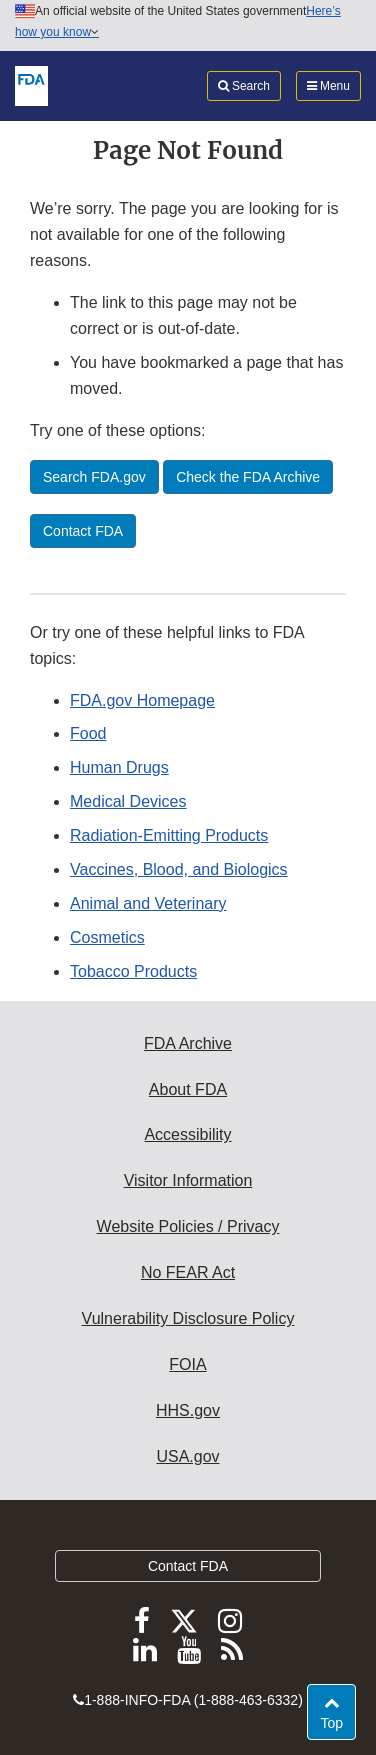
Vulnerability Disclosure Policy (188, 1318)
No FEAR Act (188, 1272)
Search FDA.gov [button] (94, 477)
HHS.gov (188, 1410)
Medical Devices (128, 801)
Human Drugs (119, 767)
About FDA (188, 1089)
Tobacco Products (133, 971)
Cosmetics (107, 937)
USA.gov (187, 1456)
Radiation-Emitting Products (169, 835)
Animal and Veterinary (148, 903)
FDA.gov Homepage (142, 700)
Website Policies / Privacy (188, 1226)
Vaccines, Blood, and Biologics (179, 869)
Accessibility (187, 1134)
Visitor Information (188, 1180)
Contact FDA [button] (83, 531)
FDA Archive (188, 1043)
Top (337, 1721)
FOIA (187, 1364)
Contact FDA (188, 1566)
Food (88, 733)
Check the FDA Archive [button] (248, 477)
